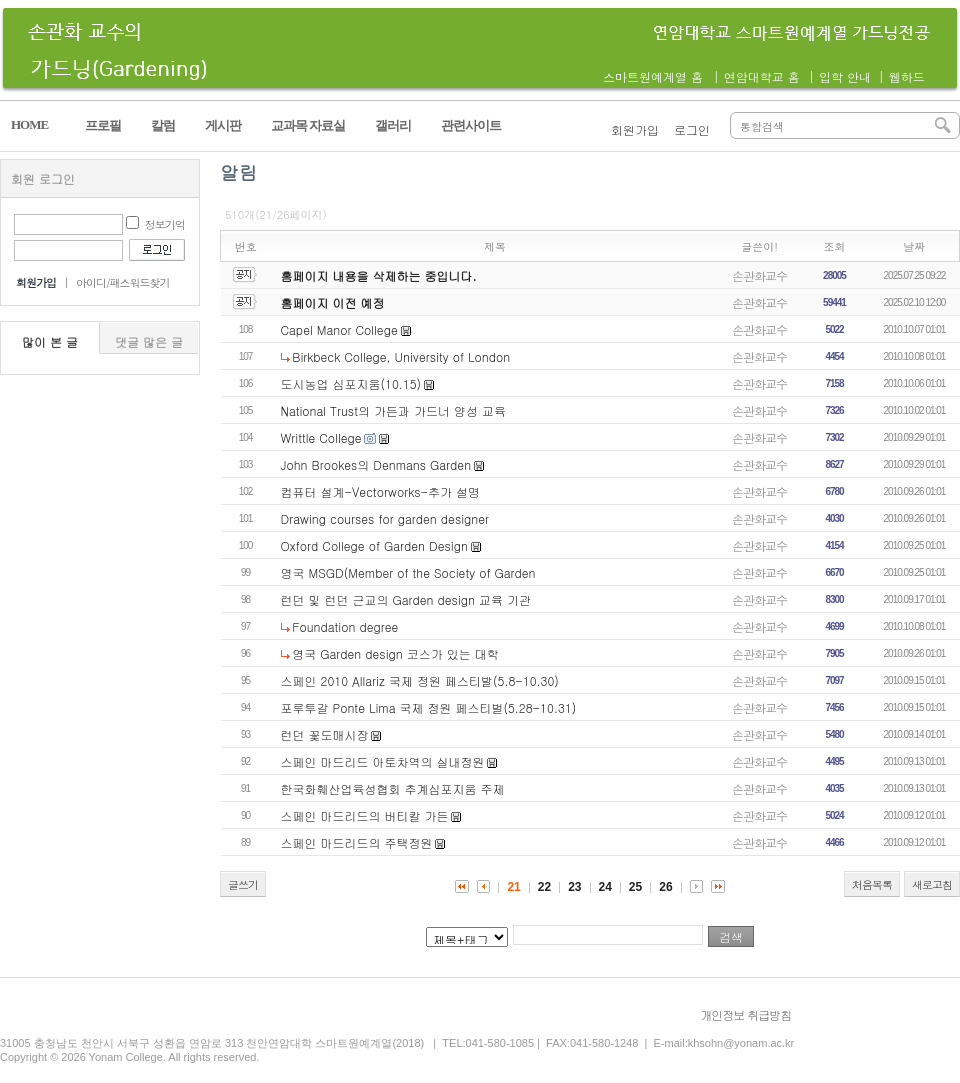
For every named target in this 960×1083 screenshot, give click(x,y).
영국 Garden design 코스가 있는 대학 (395, 653)
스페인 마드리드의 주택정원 (357, 842)
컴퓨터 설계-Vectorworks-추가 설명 (380, 491)
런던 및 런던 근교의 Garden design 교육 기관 (406, 599)
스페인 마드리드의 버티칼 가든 (365, 815)
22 (544, 887)
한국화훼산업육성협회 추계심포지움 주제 (393, 788)
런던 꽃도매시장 (325, 734)
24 (605, 887)
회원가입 (635, 129)
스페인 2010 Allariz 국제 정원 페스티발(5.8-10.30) (420, 680)
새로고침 (932, 884)
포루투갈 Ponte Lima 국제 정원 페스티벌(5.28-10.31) (429, 707)
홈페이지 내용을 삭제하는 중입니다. (379, 275)
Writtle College (321, 437)
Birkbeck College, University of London (401, 356)
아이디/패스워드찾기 (123, 282)
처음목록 (872, 884)
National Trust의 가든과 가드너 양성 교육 (393, 410)
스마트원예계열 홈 (653, 76)
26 (665, 887)
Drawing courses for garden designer (385, 518)
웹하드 (907, 76)
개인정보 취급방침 (745, 1014)
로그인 (692, 129)
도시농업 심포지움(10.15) (351, 383)
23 (574, 887)
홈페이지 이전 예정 (333, 302)
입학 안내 (845, 76)
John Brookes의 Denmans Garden (376, 464)
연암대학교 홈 (762, 76)
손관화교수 (759, 275)
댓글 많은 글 (149, 341)
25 (635, 887)
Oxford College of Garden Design (374, 545)
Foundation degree (345, 626)
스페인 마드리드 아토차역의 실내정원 (383, 761)
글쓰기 (243, 884)
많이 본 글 (50, 341)
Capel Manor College (339, 329)
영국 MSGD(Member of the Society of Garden (408, 572)
